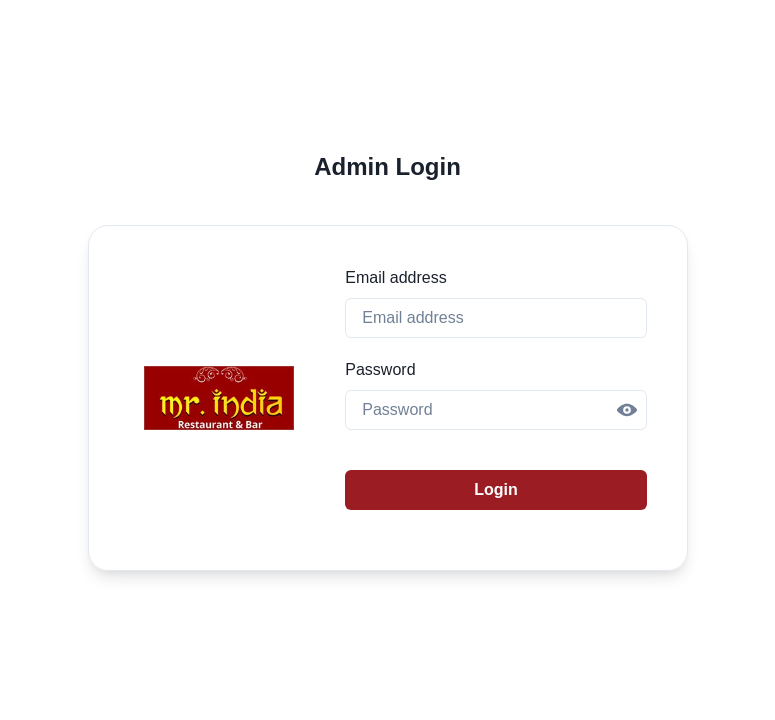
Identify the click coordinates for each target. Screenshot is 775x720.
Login (496, 489)
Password (380, 369)
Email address (395, 277)
